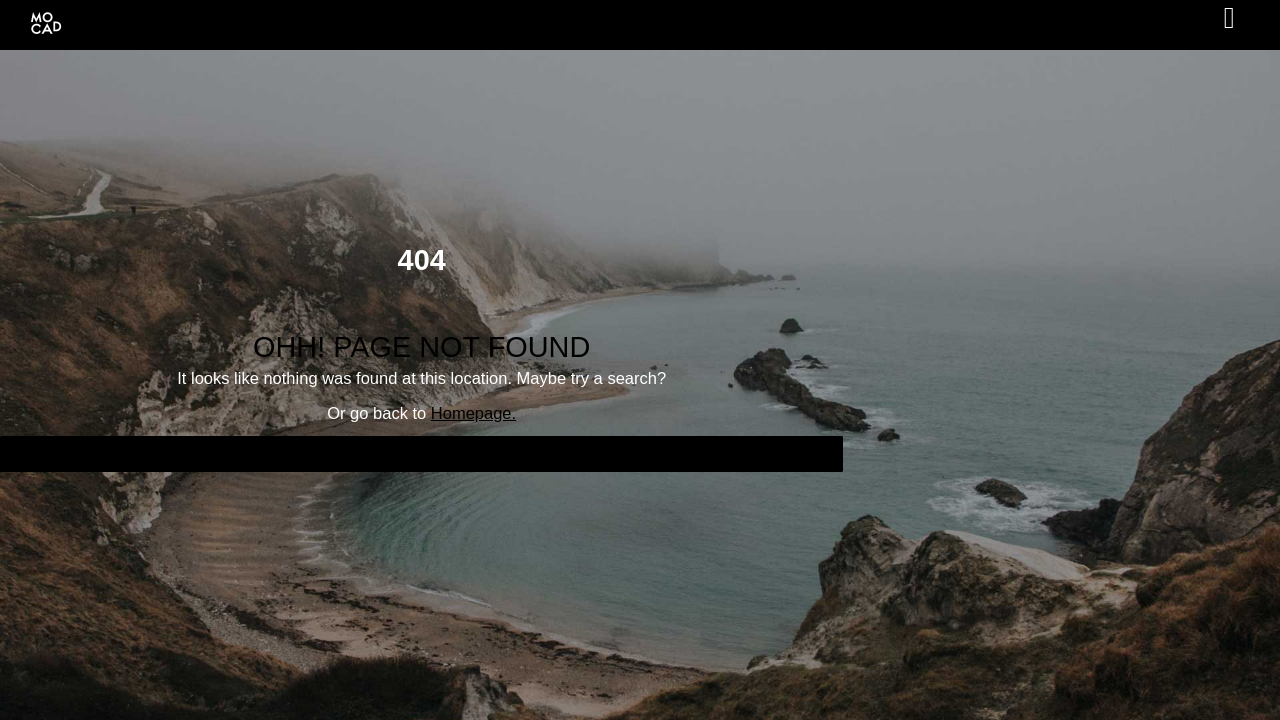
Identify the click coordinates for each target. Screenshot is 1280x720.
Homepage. (473, 413)
